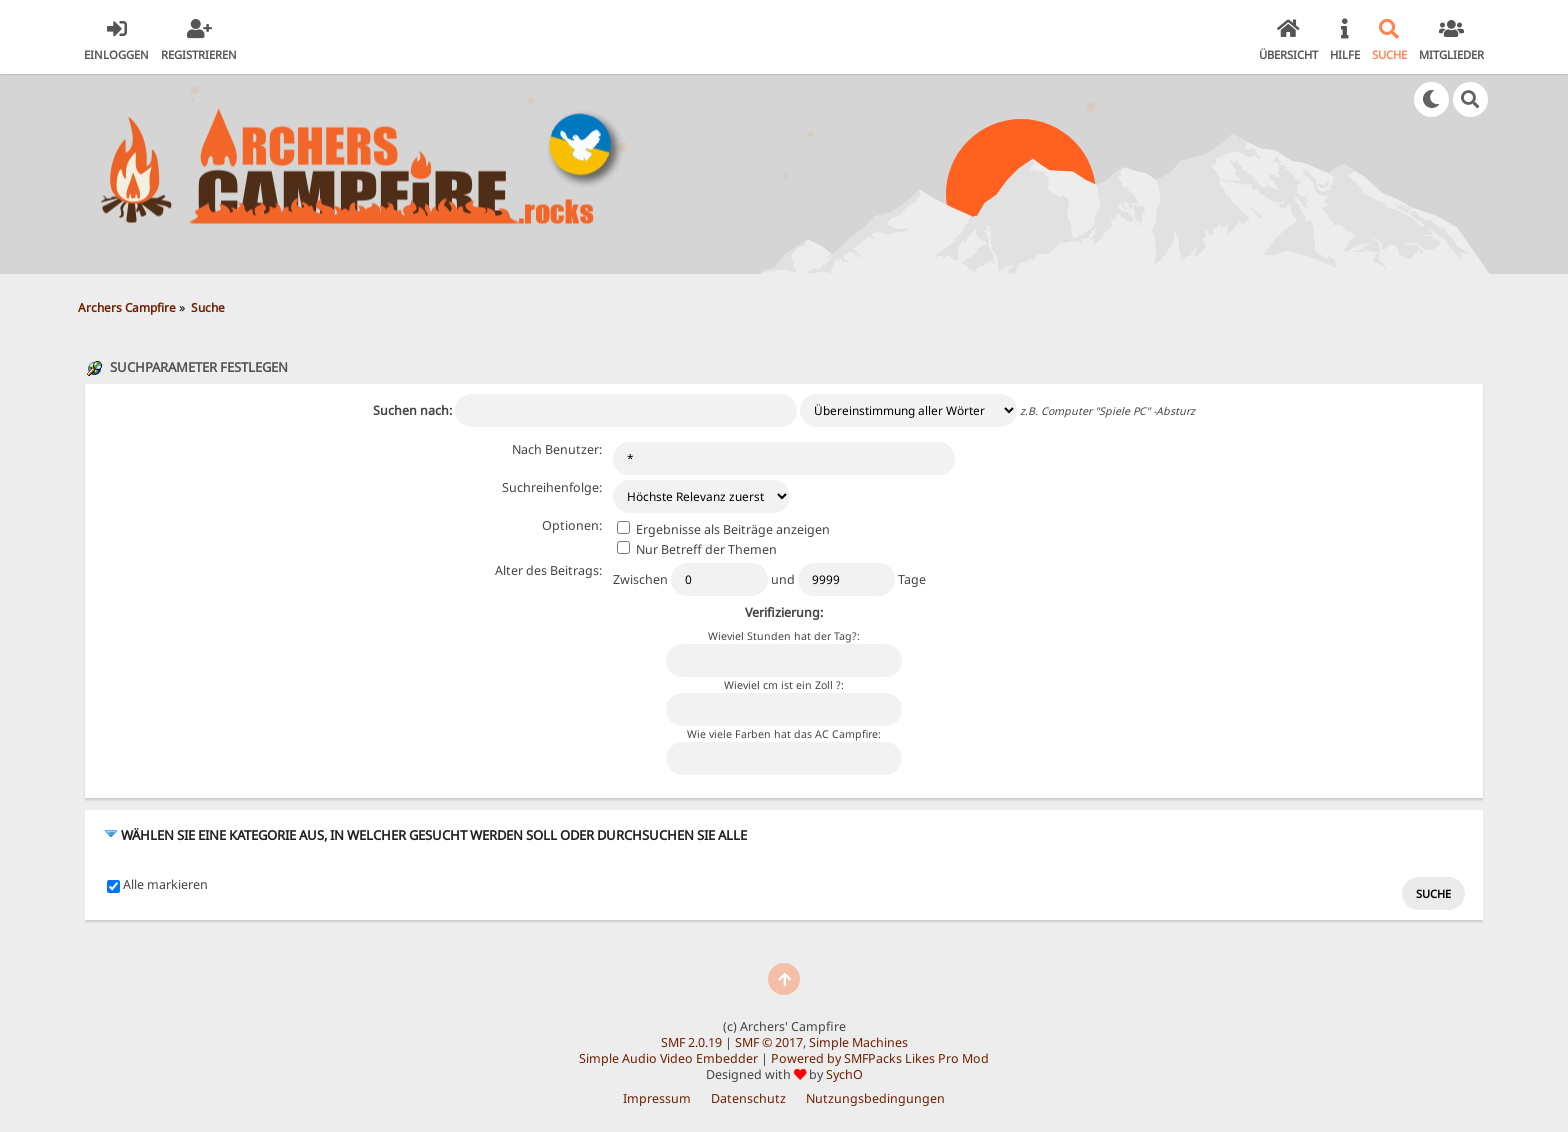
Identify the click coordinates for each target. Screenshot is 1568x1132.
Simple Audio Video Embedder (668, 1058)
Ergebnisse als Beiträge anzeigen (723, 529)
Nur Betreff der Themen (697, 549)
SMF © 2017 (769, 1042)
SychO (844, 1074)
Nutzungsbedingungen (875, 1098)
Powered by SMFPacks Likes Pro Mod (880, 1058)
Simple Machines (858, 1042)
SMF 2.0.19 (691, 1042)
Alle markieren (165, 885)
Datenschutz (748, 1098)
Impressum (657, 1098)
